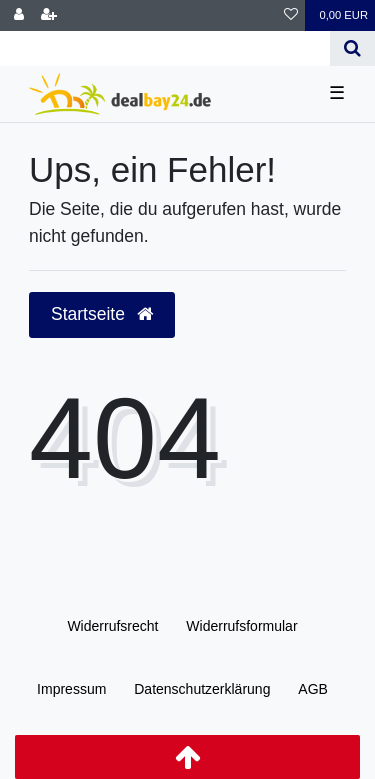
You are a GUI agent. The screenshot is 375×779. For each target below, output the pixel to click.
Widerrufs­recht (112, 626)
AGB (313, 689)
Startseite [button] (102, 314)
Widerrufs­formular (241, 626)
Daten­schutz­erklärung (202, 689)
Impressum (71, 689)
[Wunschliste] (291, 15)
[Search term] (165, 48)
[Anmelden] (19, 15)
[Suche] (352, 48)
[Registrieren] (49, 15)
